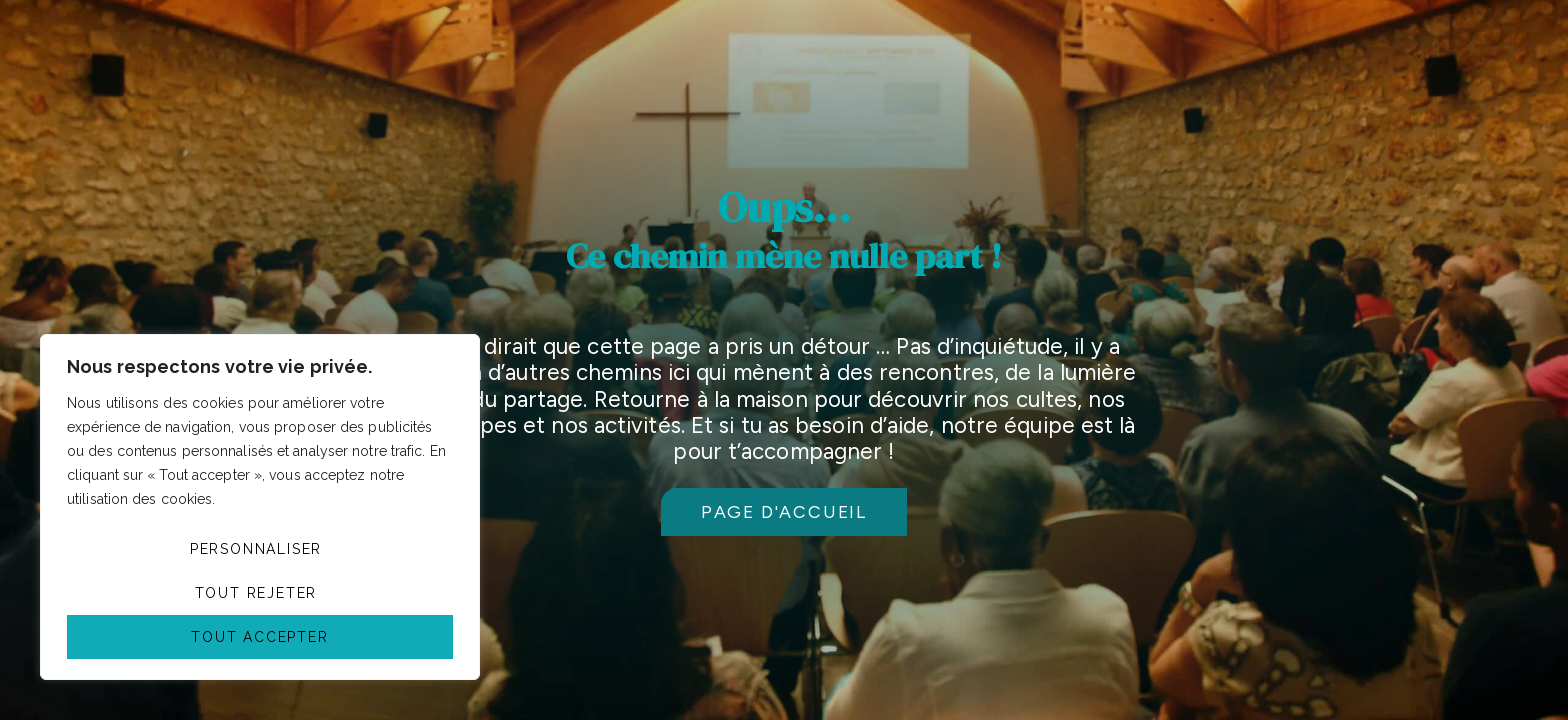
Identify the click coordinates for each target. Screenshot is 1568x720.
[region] (260, 507)
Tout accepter (259, 637)
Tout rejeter (256, 593)
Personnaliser (256, 549)
